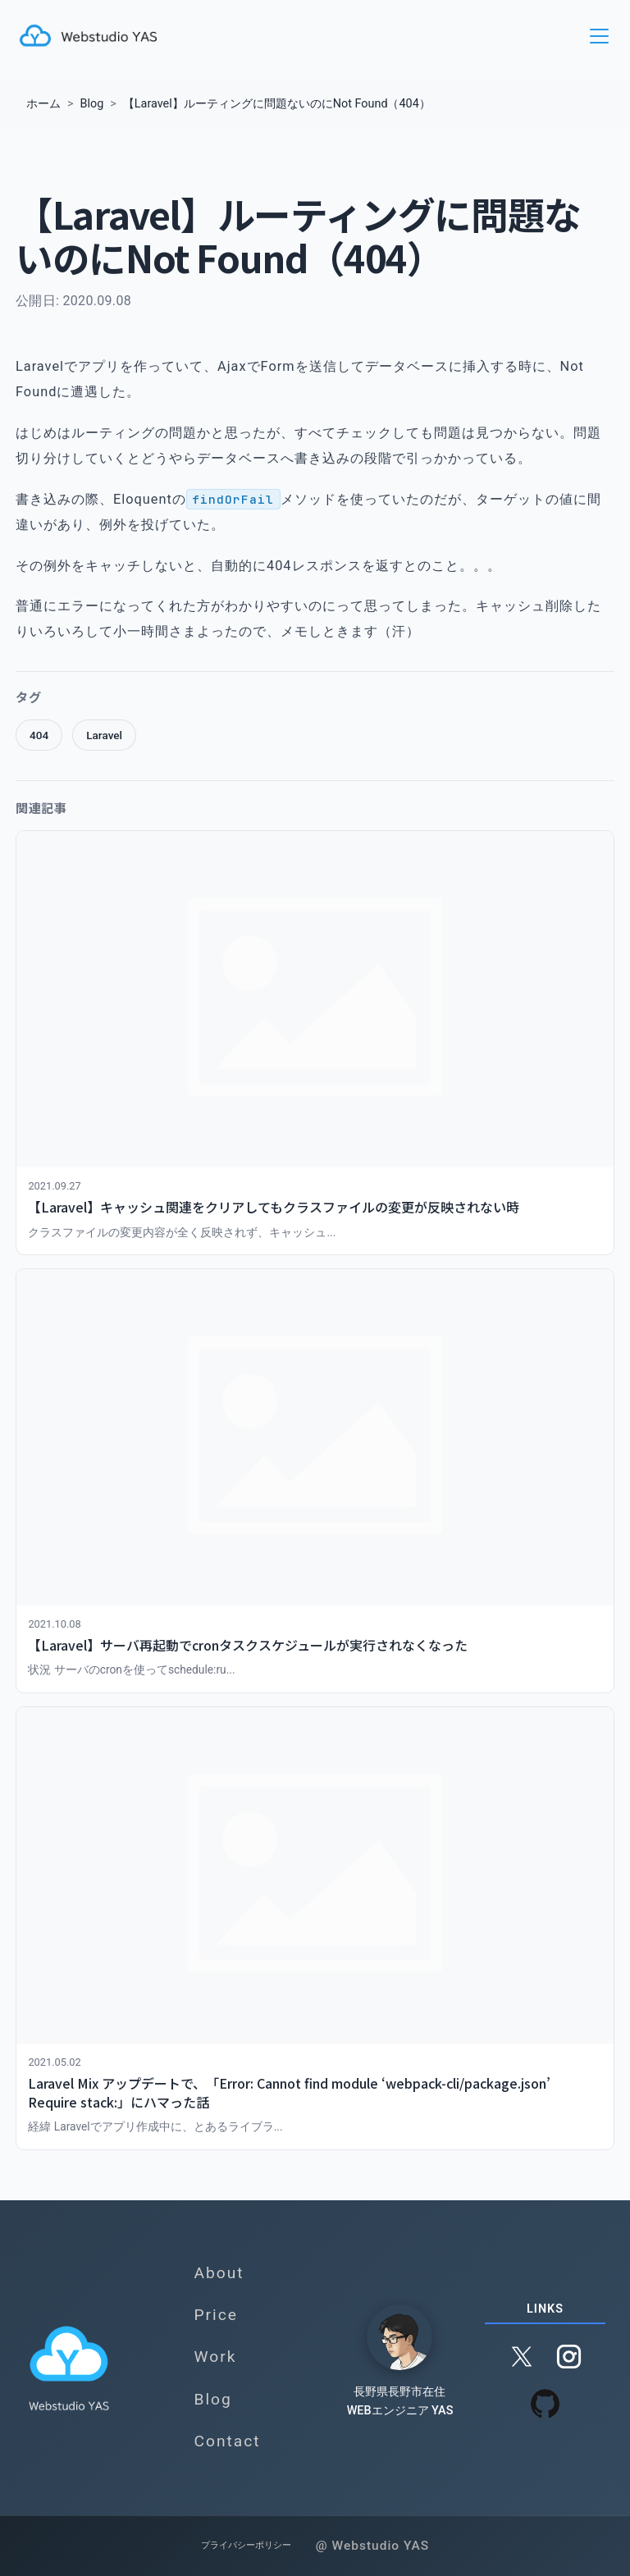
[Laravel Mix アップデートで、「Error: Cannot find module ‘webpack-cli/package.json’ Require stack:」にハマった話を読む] (315, 1928)
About (219, 2272)
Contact (227, 2440)
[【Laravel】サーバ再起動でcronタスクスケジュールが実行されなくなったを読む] (315, 1480)
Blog (212, 2398)
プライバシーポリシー (244, 2545)
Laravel (104, 735)
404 (39, 735)
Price (216, 2314)
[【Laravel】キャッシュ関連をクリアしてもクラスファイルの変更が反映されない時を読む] (315, 1042)
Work (215, 2356)
